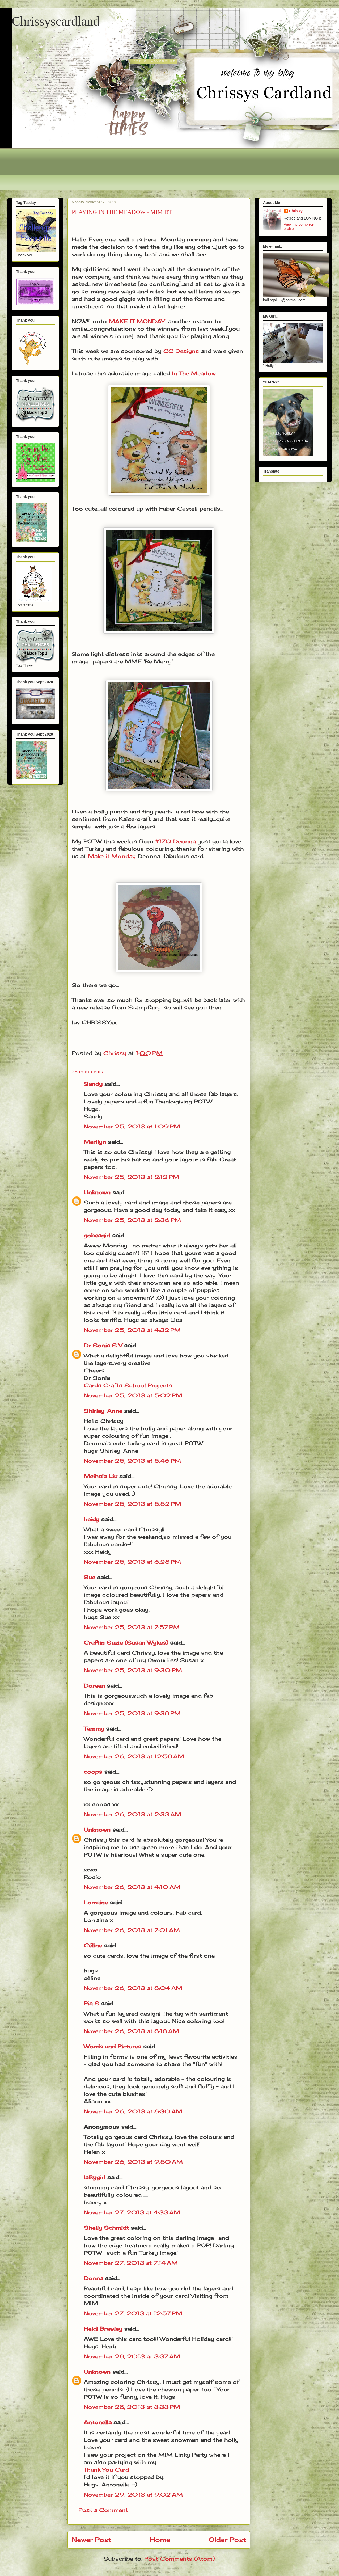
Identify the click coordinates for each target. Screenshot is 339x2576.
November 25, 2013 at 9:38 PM (132, 1713)
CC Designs (181, 351)
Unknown (97, 1192)
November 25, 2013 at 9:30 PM (133, 1670)
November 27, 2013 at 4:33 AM (132, 2212)
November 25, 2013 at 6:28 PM (132, 1561)
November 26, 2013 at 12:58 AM (134, 1756)
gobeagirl (97, 1235)
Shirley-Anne (103, 1410)
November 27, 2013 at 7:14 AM (131, 2262)
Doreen (94, 1685)
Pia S (91, 2003)
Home (160, 2540)
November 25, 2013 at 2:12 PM (131, 1177)
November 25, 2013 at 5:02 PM (133, 1395)
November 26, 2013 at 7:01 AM (132, 1930)
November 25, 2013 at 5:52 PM (132, 1503)
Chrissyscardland (56, 21)
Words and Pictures (112, 2046)
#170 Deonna (175, 841)
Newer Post (91, 2540)
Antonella (98, 2422)
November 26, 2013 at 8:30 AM (133, 2111)
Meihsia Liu (100, 1476)
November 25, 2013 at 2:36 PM (132, 1220)
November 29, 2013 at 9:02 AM (133, 2494)
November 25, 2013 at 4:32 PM (132, 1330)
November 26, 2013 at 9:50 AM (133, 2161)
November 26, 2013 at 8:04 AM (133, 1988)
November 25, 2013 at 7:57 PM (132, 1627)
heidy (91, 1519)
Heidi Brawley (103, 2328)
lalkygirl (94, 2177)
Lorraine (96, 1902)
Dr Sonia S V (103, 1345)
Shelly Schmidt (106, 2227)
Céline (93, 1945)
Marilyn (95, 1142)
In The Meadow (194, 373)
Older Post (227, 2540)
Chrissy (296, 211)
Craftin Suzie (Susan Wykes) (126, 1642)
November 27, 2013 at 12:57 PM (133, 2313)
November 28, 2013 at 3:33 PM (132, 2407)
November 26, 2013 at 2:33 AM (132, 1814)
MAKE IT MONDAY (136, 321)
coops (93, 1771)
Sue (89, 1577)
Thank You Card (106, 2469)
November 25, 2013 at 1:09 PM (132, 1126)
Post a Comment (103, 2510)
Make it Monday (112, 856)
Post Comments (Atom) (179, 2558)
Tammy (94, 1728)
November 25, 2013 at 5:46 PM (132, 1460)
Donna (93, 2278)
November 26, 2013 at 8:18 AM (131, 2031)
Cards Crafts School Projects (128, 1385)
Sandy (93, 1084)
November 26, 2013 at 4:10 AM (132, 1887)
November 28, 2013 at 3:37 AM (132, 2356)
